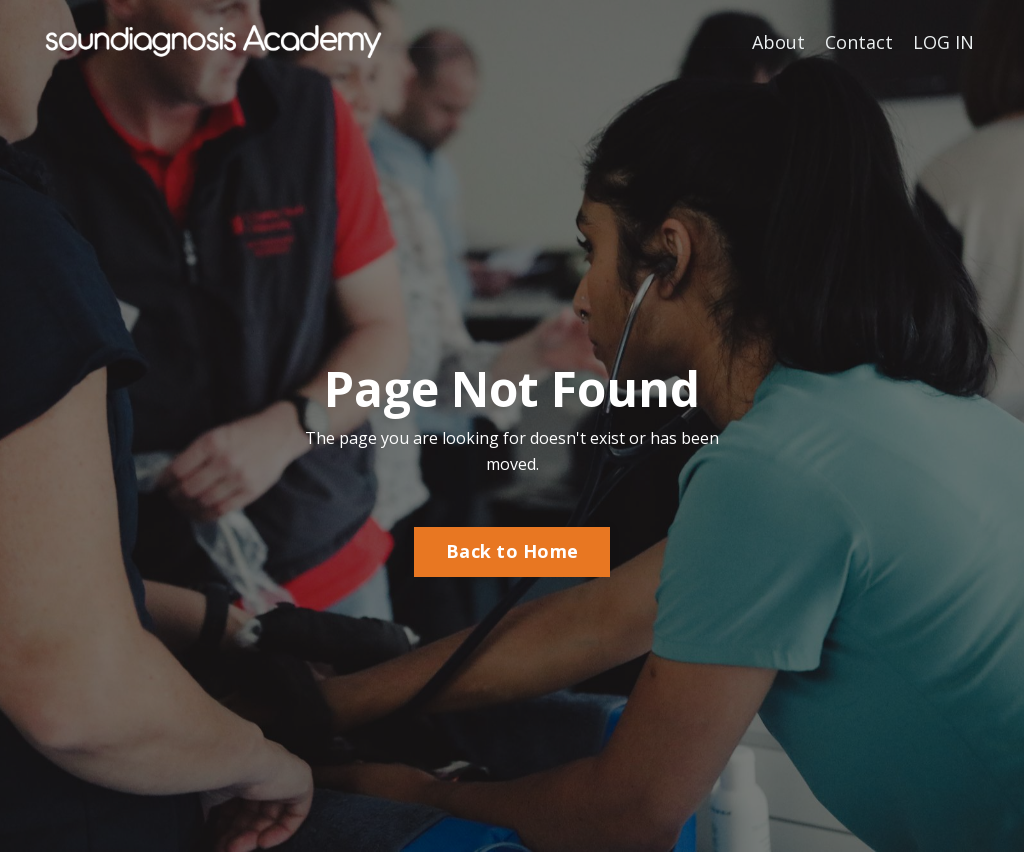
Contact (859, 42)
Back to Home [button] (512, 551)
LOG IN (943, 42)
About (778, 42)
